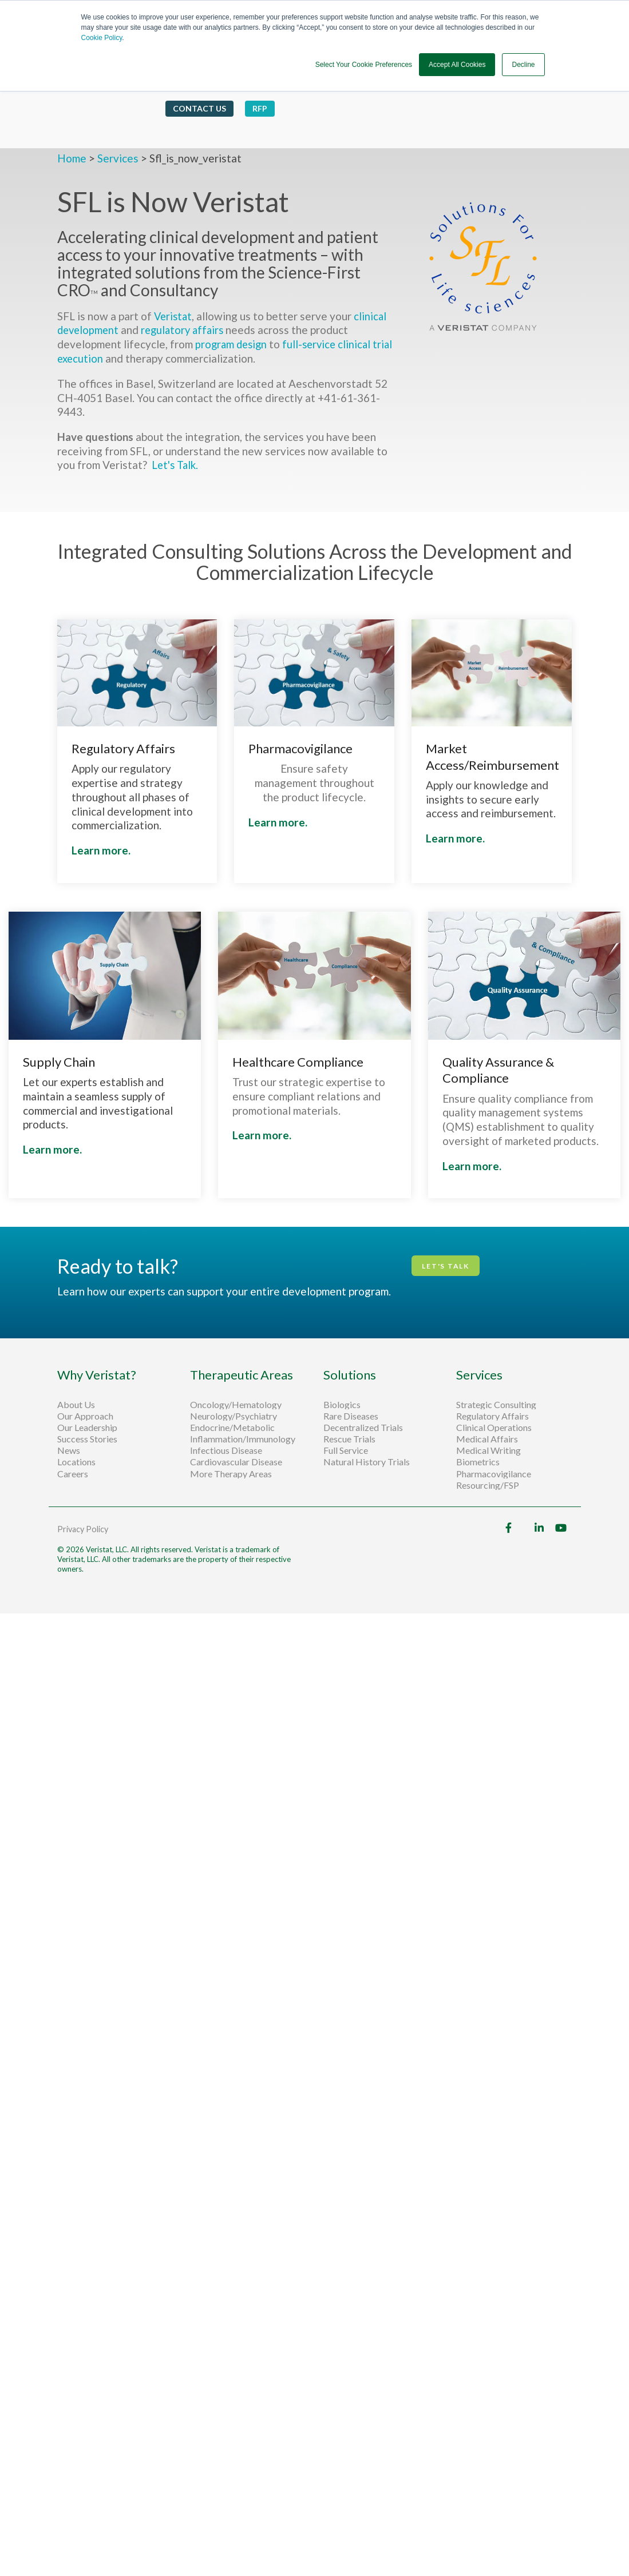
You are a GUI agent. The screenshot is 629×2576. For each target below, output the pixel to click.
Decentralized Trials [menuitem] (363, 1427)
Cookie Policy (101, 38)
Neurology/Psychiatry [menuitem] (233, 1415)
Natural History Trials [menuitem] (366, 1462)
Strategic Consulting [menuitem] (497, 1404)
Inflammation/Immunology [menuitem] (242, 1439)
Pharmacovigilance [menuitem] (493, 1473)
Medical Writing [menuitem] (488, 1450)
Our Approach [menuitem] (85, 1415)
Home (73, 158)
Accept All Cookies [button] (457, 65)
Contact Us (199, 95)
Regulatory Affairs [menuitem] (492, 1415)
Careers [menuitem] (72, 1473)
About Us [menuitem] (76, 1404)
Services (118, 158)
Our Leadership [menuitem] (87, 1427)
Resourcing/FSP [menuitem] (487, 1485)
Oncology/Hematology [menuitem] (236, 1404)
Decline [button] (523, 65)
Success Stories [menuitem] (87, 1439)
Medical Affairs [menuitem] (487, 1439)
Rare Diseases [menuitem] (350, 1415)
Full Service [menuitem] (345, 1450)
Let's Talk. (177, 464)
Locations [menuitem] (76, 1462)
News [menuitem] (68, 1450)
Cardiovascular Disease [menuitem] (236, 1462)
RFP (259, 95)
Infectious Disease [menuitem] (226, 1450)
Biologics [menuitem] (342, 1404)
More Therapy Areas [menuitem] (231, 1473)
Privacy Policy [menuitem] (82, 1529)
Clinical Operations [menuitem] (494, 1427)
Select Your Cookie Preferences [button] (363, 65)
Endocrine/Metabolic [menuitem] (232, 1427)
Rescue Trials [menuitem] (350, 1439)
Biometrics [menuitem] (478, 1462)
